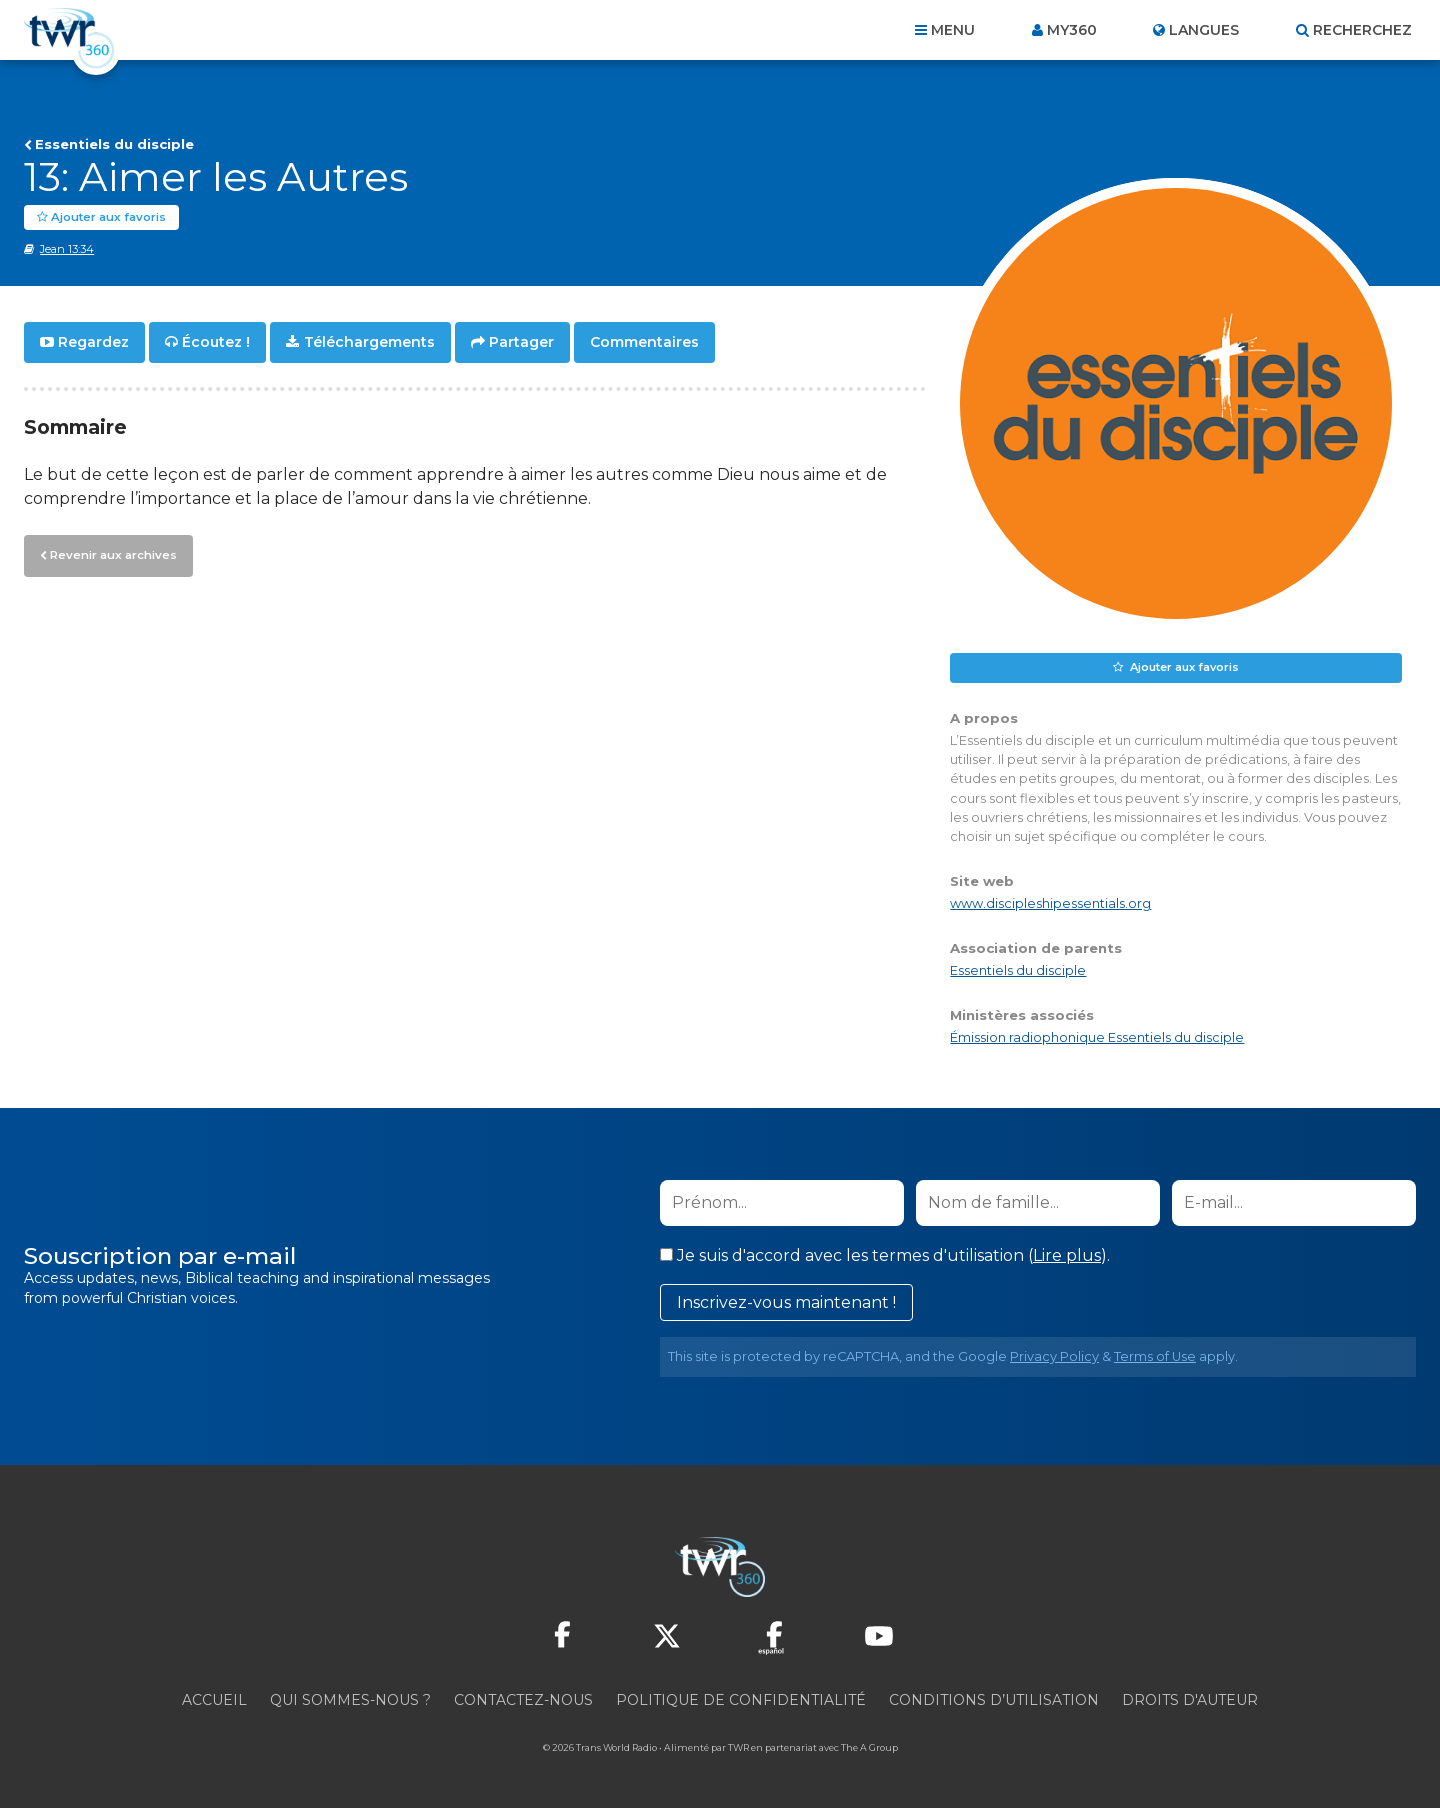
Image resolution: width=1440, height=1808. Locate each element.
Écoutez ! (216, 342)
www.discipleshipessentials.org (1050, 903)
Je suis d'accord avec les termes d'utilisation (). (885, 1255)
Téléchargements (369, 342)
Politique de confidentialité (741, 1700)
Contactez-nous (523, 1700)
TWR (738, 1747)
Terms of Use (1155, 1356)
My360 (1072, 30)
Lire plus (1067, 1255)
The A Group (869, 1747)
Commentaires (644, 342)
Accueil (214, 1700)
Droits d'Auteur (1190, 1700)
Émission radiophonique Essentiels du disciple (1097, 1037)
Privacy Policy (1054, 1356)
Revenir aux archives (109, 553)
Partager (521, 342)
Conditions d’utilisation (994, 1700)
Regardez (93, 342)
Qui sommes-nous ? (350, 1700)
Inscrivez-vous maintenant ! (786, 1302)
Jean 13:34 (67, 249)
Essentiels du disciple (114, 144)
